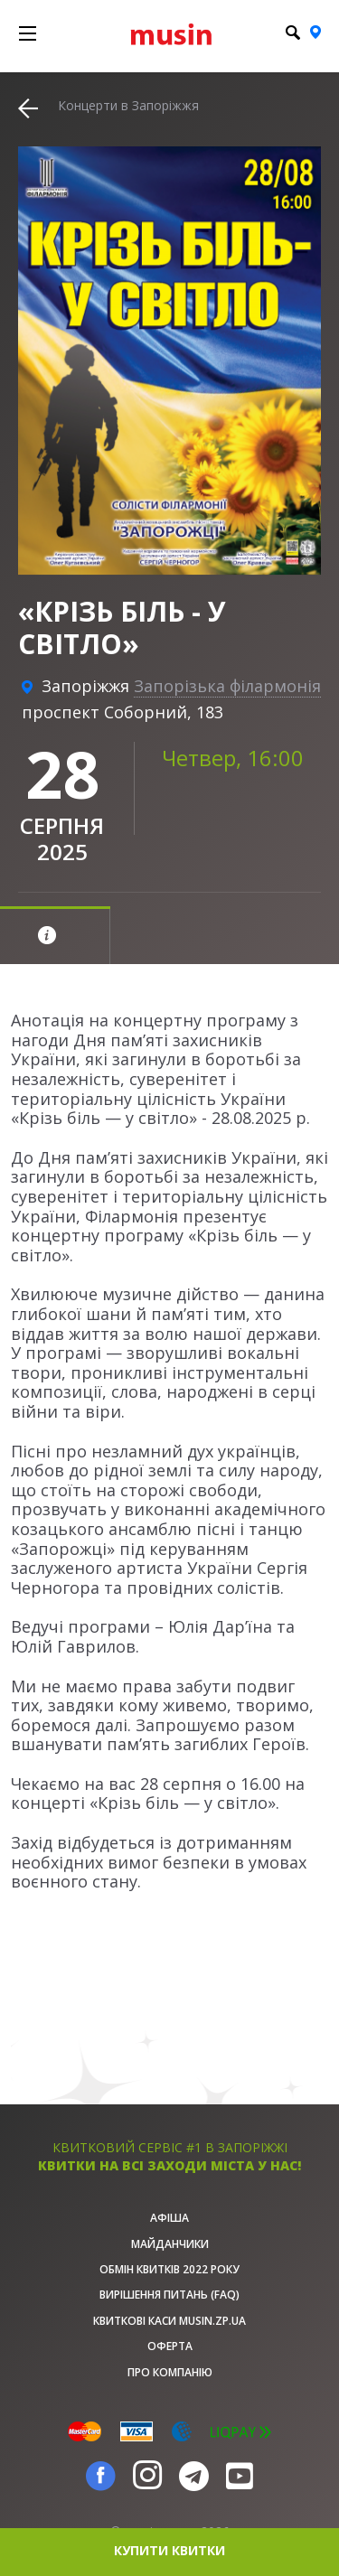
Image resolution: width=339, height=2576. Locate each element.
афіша (169, 2217)
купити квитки (169, 2550)
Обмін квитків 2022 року (169, 2269)
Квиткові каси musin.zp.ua (169, 2320)
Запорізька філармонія (227, 686)
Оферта (170, 2346)
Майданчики (170, 2244)
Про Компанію (169, 2372)
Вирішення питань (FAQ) (169, 2294)
